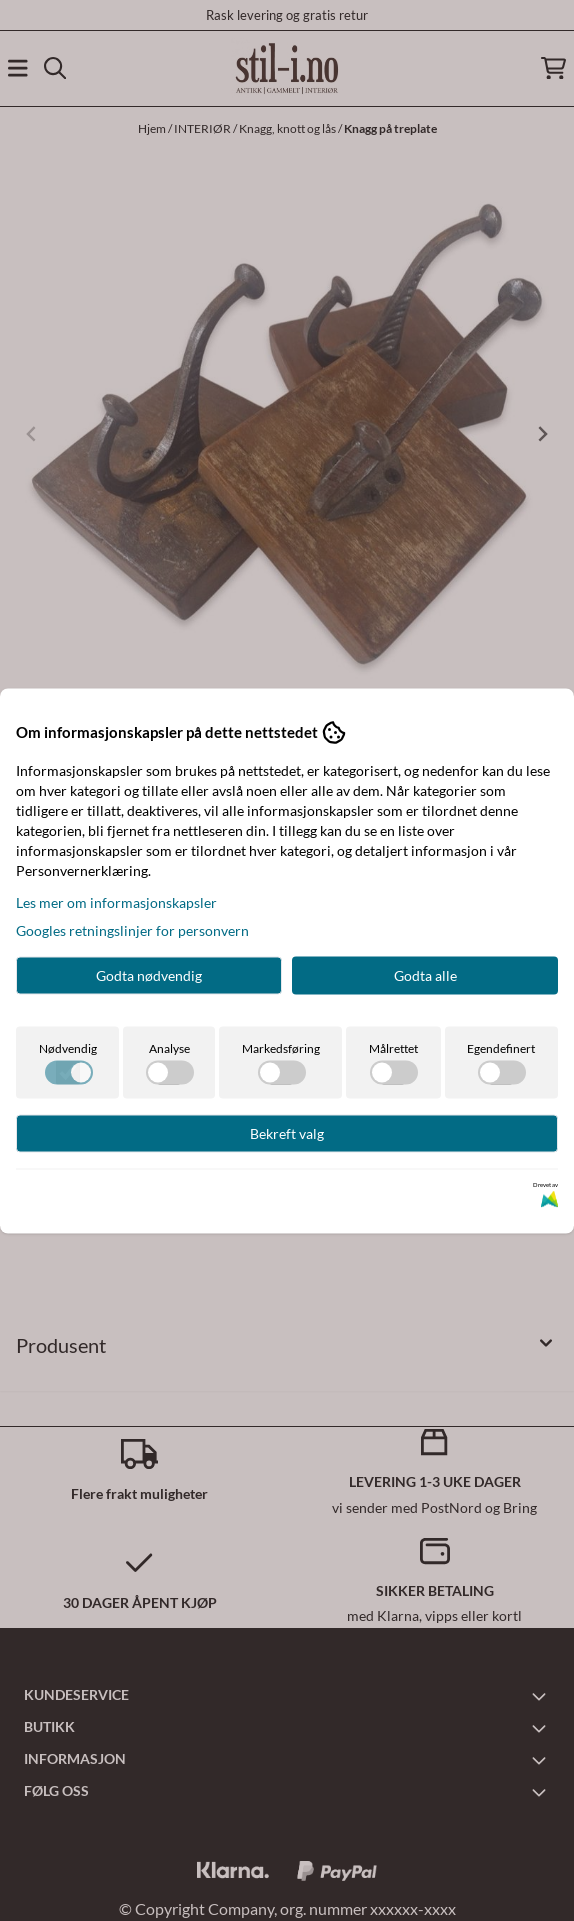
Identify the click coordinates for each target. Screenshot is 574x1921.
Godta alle (425, 974)
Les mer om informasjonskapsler (116, 901)
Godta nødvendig (149, 974)
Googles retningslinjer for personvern (132, 929)
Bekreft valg (287, 1132)
